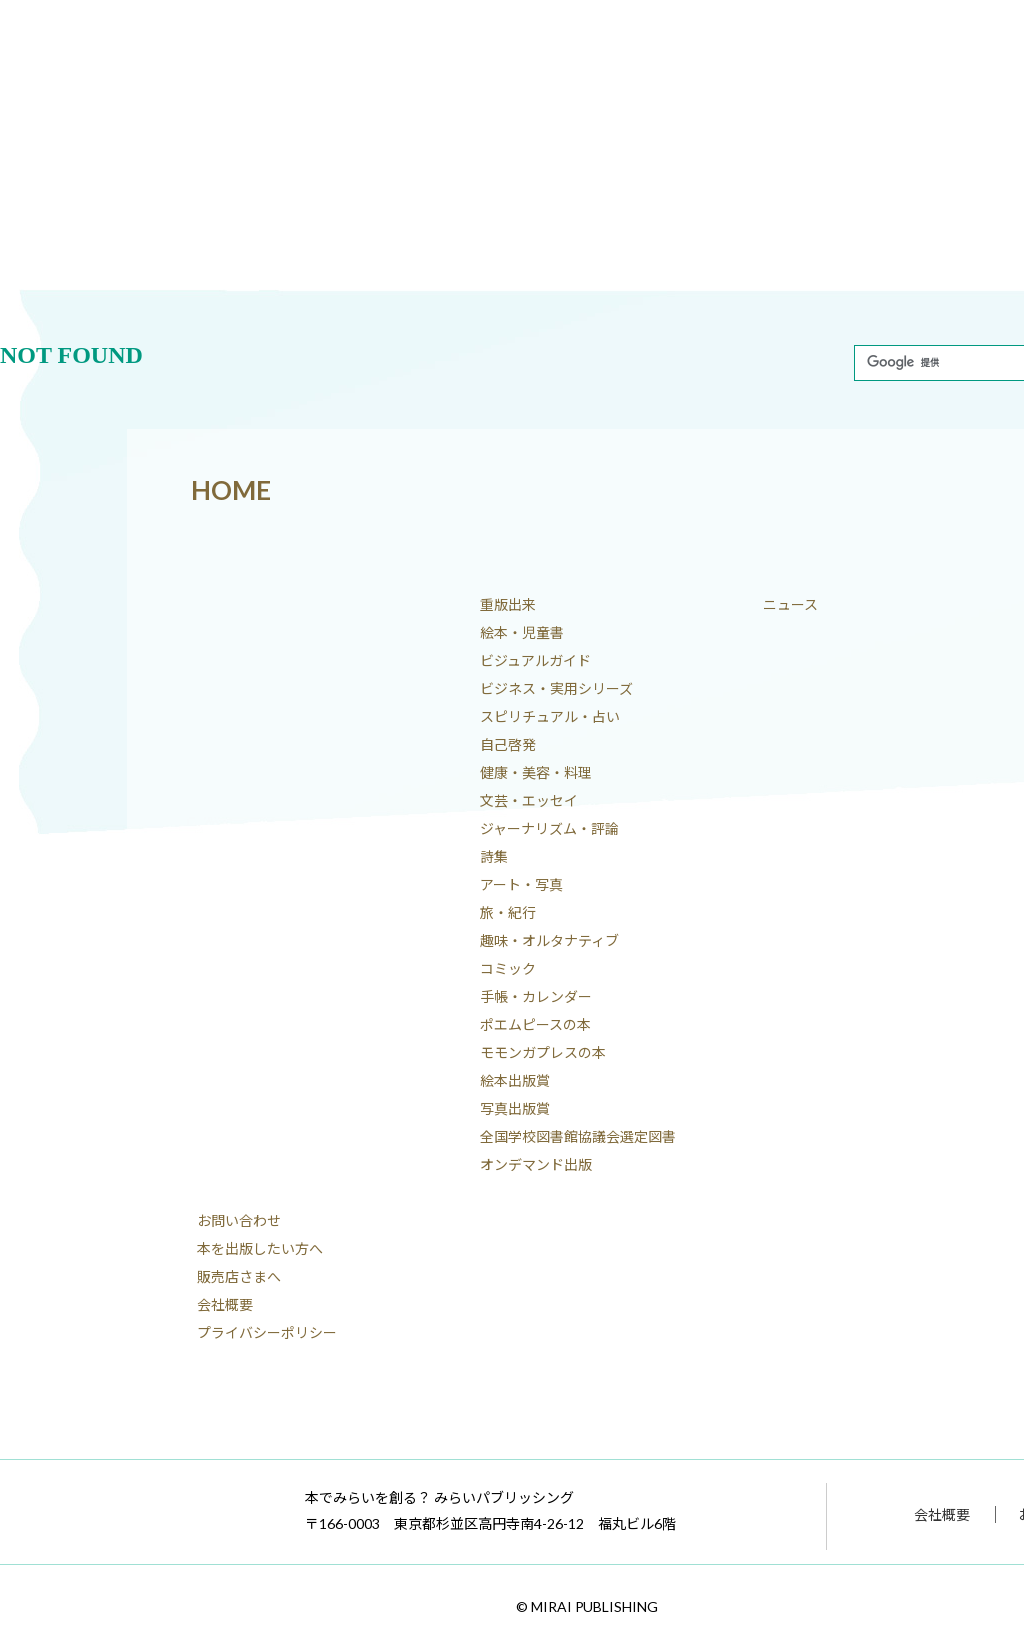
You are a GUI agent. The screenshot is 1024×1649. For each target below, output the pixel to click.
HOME (231, 490)
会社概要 (225, 1304)
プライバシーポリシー (267, 1332)
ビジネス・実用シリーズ (556, 688)
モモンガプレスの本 (543, 1052)
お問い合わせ (239, 1220)
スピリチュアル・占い (550, 716)
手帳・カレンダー (536, 996)
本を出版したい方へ (260, 1248)
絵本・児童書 (522, 632)
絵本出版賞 (515, 1080)
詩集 (494, 856)
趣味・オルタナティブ (549, 940)
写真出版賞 (515, 1108)
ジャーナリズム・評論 (549, 828)
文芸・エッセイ (529, 800)
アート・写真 (521, 884)
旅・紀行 (508, 912)
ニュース (790, 604)
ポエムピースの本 (535, 1024)
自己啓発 (508, 744)
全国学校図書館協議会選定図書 (578, 1136)
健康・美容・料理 (536, 772)
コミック (508, 968)
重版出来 (508, 604)
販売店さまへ (239, 1276)
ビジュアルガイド (535, 660)
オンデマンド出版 (536, 1164)
